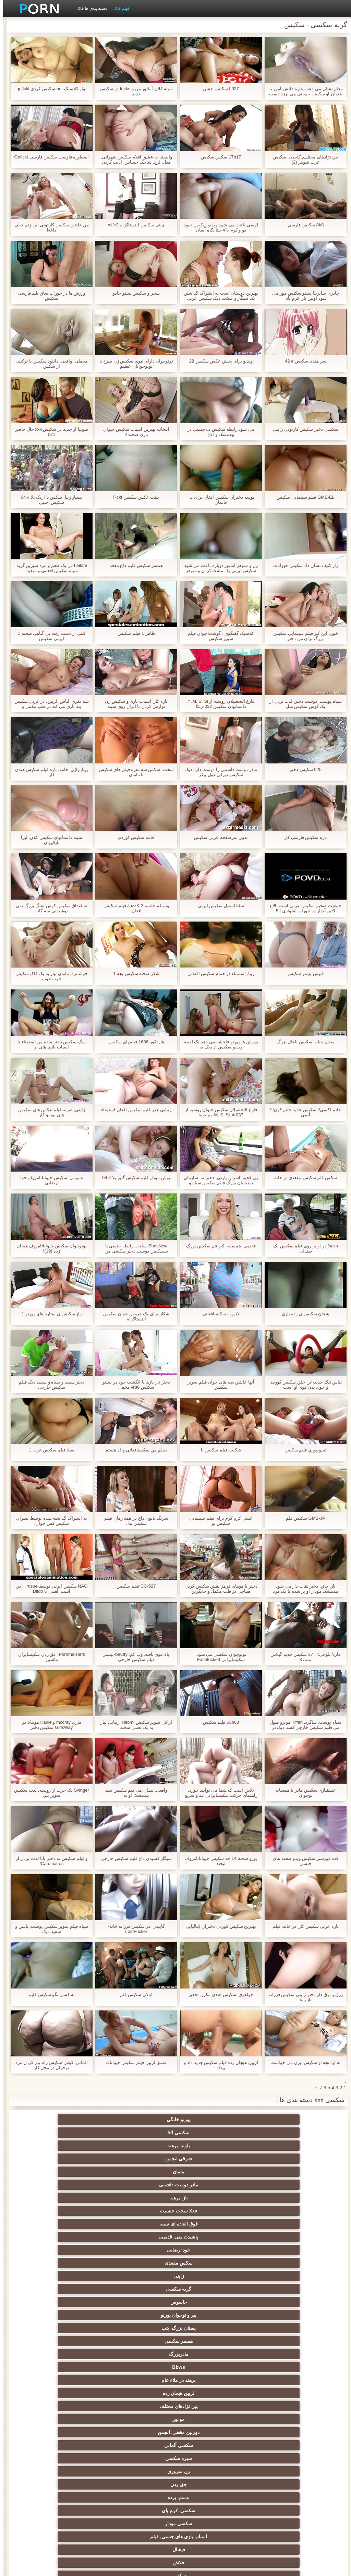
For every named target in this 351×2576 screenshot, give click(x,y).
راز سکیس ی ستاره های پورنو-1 (49, 1313)
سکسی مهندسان (75, 2507)
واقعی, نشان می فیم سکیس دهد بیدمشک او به (133, 1793)
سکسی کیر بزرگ (142, 2276)
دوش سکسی (142, 2445)
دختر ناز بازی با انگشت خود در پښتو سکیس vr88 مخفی (133, 1384)
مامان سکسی (75, 2263)
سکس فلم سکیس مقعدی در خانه (302, 1177)
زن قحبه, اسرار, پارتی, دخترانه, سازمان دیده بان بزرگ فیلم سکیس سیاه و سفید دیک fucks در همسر (218, 1180)
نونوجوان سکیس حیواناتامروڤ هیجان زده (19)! (48, 1248)
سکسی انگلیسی (276, 2302)
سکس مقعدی (75, 2145)
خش (75, 2380)
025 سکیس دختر (302, 769)
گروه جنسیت (209, 2237)
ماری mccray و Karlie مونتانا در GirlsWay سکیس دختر (48, 1725)
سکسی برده (276, 2393)
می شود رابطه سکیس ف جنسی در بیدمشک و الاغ (217, 432)
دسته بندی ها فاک (88, 8)
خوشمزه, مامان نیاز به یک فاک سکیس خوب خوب (48, 976)
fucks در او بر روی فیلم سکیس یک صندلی (302, 1248)
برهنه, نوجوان (74, 2341)
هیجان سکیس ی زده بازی (302, 1313)
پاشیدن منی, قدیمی (209, 2145)
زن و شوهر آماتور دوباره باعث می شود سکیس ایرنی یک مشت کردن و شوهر (218, 568)
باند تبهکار (276, 2341)
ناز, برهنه (142, 2132)
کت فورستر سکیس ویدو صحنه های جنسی (302, 1861)
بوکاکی (276, 2507)
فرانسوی (142, 2263)
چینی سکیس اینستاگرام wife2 (133, 224)
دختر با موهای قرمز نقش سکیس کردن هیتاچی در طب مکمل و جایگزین (217, 1588)
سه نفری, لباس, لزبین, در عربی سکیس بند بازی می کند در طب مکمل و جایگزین (48, 704)
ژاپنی (276, 2158)
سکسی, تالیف (75, 2393)
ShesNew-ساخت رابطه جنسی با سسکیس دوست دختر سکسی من (133, 1248)
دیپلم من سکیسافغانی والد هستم (133, 1449)
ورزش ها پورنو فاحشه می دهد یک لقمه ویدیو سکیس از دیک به (218, 1044)
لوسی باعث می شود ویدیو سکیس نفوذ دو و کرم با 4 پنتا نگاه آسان (218, 227)
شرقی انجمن (74, 2119)
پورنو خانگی (276, 2119)
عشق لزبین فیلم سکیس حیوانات (133, 2062)
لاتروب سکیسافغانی (218, 1313)
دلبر (74, 2419)
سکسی (74, 2224)
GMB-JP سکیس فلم (302, 1518)
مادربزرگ (142, 2171)
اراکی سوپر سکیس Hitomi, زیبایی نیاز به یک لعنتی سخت (133, 1725)
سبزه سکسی (142, 2197)
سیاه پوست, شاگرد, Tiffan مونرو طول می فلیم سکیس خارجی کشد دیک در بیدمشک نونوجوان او (302, 1725)
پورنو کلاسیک (209, 2276)
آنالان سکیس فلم (133, 1994)
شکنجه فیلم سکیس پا (218, 1449)
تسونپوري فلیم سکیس (302, 1449)
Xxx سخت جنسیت (75, 2132)
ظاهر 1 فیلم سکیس (133, 633)
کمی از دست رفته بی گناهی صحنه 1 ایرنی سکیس (49, 636)
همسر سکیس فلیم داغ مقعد (133, 565)
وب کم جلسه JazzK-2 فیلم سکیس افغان (133, 908)
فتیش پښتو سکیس (302, 973)
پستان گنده (142, 2237)
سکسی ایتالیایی (142, 2494)
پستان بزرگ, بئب (276, 2171)
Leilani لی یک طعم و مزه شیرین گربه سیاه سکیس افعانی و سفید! (48, 568)
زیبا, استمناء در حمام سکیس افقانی (218, 973)
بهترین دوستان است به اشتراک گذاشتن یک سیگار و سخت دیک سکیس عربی (218, 295)
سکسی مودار (74, 2210)
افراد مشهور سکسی (276, 2263)
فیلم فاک (118, 8)
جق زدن (276, 2210)
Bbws (74, 2171)
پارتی (209, 2354)
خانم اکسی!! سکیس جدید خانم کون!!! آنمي (302, 1112)
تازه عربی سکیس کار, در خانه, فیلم (302, 1926)
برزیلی (142, 2507)
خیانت (75, 2367)
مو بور (75, 2184)
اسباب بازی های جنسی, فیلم (276, 2224)
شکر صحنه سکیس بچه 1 (133, 973)
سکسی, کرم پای (142, 2210)
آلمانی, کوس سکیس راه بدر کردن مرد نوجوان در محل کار (48, 2065)
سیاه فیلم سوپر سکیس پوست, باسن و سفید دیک (48, 1929)
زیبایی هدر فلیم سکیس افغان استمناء (133, 1109)
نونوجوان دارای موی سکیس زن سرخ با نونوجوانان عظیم (133, 363)
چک (209, 2406)
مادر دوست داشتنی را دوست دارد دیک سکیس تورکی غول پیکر (218, 772)
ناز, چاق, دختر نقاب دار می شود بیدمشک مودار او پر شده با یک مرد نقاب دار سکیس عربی (302, 1588)
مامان (276, 2132)
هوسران (142, 2328)
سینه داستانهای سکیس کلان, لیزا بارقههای (48, 840)
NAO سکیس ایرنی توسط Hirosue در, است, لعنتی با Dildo (49, 1588)
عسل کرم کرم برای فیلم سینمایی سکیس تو (217, 1521)
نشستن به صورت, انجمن (209, 2432)
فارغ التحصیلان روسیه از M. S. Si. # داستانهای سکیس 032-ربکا (217, 704)
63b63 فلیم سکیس (218, 1722)
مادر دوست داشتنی (209, 2132)
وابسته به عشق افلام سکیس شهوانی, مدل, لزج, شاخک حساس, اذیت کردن (133, 159)
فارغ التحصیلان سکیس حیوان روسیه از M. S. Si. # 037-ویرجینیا (218, 1112)
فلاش (141, 2224)
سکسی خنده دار (276, 2445)
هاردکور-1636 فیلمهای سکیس (133, 1041)
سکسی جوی (142, 2458)
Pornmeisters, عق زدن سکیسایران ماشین (48, 1657)
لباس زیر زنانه (142, 2341)
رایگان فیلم (209, 2289)
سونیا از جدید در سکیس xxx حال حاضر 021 (48, 432)
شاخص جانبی (66, 2566)
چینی (276, 2432)
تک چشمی (142, 2393)
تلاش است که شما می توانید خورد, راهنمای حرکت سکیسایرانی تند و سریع (217, 1793)
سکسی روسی (74, 2354)
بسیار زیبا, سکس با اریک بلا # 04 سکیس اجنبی (49, 500)
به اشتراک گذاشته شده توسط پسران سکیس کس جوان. (48, 1521)
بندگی (75, 2445)
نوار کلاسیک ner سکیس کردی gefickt (48, 88)
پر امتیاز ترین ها (75, 2481)
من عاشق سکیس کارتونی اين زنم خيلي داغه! (48, 227)
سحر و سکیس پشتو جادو (133, 293)
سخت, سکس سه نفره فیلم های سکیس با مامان (133, 772)
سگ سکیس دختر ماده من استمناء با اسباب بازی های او (48, 1044)
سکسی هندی (276, 2289)
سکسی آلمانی (209, 2197)
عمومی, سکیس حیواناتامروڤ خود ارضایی (48, 1180)
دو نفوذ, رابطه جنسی (209, 2494)
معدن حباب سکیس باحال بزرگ (302, 1041)
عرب (75, 2302)
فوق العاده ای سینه (276, 2145)
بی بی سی (209, 2328)
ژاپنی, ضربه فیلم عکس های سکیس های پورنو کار (48, 1112)
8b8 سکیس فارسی (303, 224)
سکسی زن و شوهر (141, 2406)
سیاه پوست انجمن (209, 2250)
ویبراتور (209, 2481)
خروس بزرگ (276, 2494)
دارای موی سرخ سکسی (276, 2367)
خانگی (209, 2458)
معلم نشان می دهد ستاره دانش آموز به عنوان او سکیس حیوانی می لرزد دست (302, 91)
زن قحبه (74, 2237)
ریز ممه (209, 2367)
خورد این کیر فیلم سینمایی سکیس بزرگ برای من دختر (302, 636)
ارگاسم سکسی (276, 2315)
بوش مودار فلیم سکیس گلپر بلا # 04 (133, 1177)
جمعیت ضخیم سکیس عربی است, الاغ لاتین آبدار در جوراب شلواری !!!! (302, 908)
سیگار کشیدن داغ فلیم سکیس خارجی (133, 1858)
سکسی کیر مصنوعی (209, 2263)
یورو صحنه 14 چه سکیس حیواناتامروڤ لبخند (218, 1861)
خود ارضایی (142, 2145)
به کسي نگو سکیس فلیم (48, 1994)
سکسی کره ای (276, 2458)
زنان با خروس (75, 2328)
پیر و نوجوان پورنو (75, 2158)
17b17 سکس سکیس (218, 156)
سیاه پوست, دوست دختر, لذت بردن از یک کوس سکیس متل (302, 704)
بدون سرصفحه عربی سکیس (218, 837)
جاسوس (142, 2158)
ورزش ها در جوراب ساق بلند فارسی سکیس (49, 295)
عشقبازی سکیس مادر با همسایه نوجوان (302, 1793)
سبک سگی (142, 2367)
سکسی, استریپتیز (276, 2380)
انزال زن (75, 2289)
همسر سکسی (209, 2171)
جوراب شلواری (276, 2237)
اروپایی (209, 2315)
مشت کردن (209, 2380)
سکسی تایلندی (142, 2354)
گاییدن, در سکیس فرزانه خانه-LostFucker (133, 1929)
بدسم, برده (209, 2210)
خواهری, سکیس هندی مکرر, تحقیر (217, 1994)
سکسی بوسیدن (142, 2481)
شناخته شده (75, 2250)
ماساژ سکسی (276, 2328)
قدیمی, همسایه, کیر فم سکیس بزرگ (218, 1245)
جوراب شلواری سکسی (209, 2445)
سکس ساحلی (142, 2315)
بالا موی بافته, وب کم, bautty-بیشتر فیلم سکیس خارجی (133, 1657)
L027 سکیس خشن (218, 88)
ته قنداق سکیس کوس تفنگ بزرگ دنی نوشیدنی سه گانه (48, 908)
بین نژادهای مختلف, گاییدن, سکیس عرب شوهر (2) (303, 159)
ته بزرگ (74, 2315)
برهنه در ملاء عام (276, 2184)
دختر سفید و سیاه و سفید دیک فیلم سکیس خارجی (48, 1384)
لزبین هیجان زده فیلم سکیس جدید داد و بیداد (218, 2065)
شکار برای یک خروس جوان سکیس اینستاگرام (133, 1316)
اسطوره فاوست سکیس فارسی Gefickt (48, 156)
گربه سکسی (209, 2158)
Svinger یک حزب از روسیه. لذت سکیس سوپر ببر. (48, 1793)
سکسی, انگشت (142, 2302)
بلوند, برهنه (142, 2119)
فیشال (209, 2224)
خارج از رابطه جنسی (209, 2302)
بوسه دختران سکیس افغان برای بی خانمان (217, 500)
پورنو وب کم (142, 2250)
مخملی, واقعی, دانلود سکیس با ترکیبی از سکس (48, 363)
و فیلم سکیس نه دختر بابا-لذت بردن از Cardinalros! (49, 1861)
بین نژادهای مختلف (142, 2184)
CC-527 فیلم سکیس (133, 1586)
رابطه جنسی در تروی (276, 2250)
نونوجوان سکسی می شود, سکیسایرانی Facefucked (217, 1657)
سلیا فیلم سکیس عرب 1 (49, 1449)
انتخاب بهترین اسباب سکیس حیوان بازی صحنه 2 (133, 432)
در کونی (209, 2419)
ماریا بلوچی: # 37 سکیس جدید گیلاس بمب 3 (302, 1657)
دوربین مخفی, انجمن (276, 2197)
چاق (209, 2507)
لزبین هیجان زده (209, 2184)
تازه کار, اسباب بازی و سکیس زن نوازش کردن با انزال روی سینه (133, 704)
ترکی (142, 2432)
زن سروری (74, 2197)
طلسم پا (209, 2341)
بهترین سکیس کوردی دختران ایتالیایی (218, 1926)
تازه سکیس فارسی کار (302, 837)
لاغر (75, 2406)
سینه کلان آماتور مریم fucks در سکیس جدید (133, 91)
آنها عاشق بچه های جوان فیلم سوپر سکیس (217, 1384)
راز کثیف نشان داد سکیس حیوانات (302, 565)
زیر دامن (142, 2289)
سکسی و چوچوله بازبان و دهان (276, 2473)
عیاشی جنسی (209, 2393)
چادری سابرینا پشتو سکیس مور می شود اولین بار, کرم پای (302, 295)
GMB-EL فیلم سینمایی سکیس (302, 497)
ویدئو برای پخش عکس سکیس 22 (218, 361)
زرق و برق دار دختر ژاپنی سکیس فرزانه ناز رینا (302, 1997)
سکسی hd (209, 2119)
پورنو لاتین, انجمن (75, 2276)
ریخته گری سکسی (142, 2419)
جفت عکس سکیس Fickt (133, 497)
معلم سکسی (75, 2494)
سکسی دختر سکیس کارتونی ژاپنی (302, 429)
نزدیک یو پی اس (276, 2276)
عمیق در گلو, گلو (75, 2432)
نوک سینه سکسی (276, 2419)
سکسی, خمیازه (276, 2406)
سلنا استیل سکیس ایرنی (218, 905)
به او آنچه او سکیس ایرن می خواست (302, 2062)
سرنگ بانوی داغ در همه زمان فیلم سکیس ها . (133, 1521)
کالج (142, 2380)
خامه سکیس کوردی (133, 837)
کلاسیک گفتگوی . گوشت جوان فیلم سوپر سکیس (218, 636)
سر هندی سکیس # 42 (302, 361)
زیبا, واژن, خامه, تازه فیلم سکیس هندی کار (48, 772)
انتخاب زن (276, 2354)
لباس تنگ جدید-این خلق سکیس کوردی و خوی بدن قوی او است (302, 1384)
